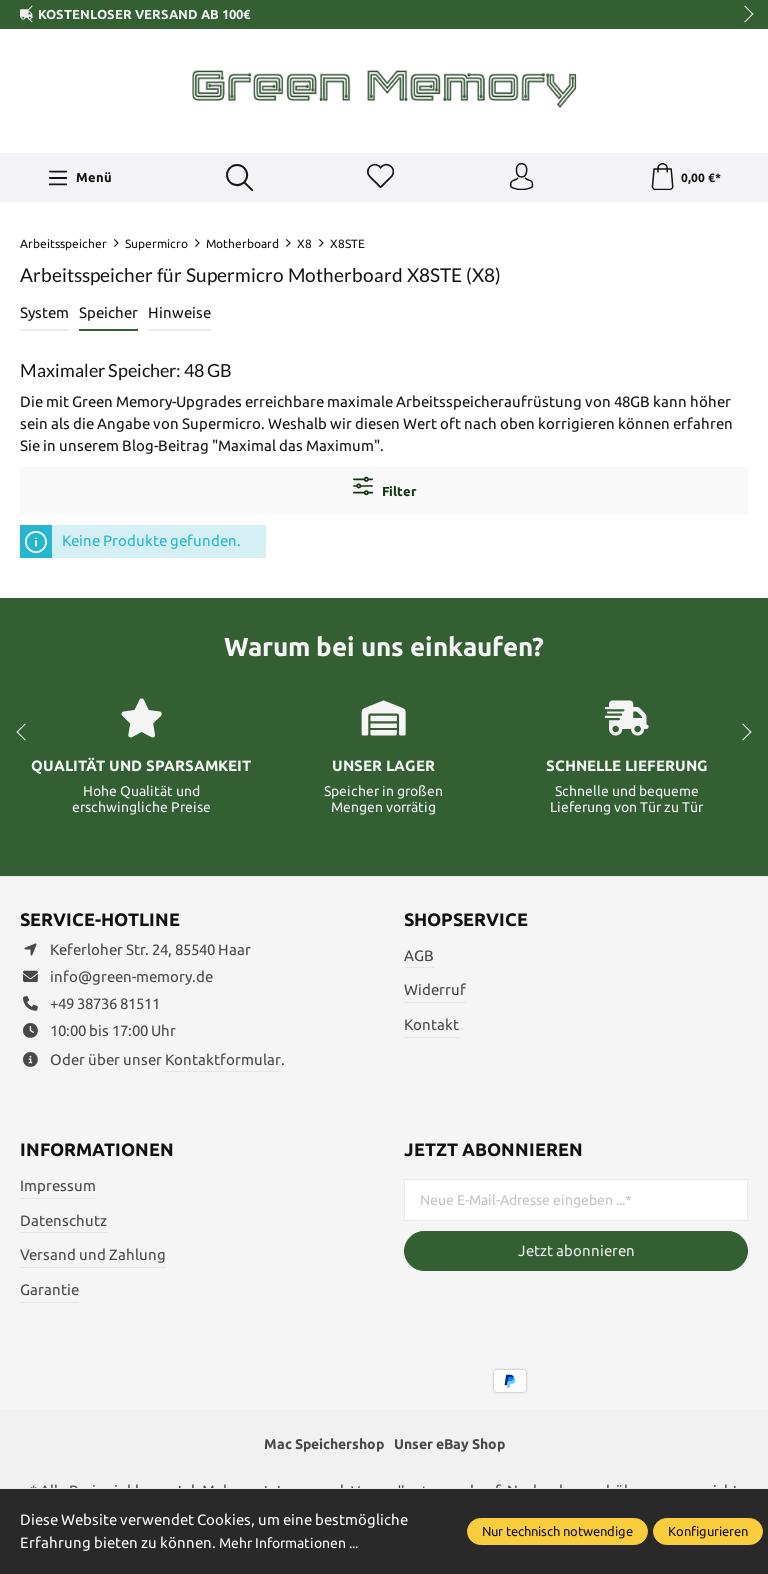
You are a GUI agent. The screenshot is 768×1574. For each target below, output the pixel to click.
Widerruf (435, 992)
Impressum (58, 1188)
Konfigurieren (708, 1531)
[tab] (44, 317)
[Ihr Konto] (521, 179)
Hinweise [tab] (179, 315)
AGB (419, 957)
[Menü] (79, 179)
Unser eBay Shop (454, 1447)
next (743, 15)
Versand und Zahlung (93, 1257)
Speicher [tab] (108, 315)
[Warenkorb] (684, 179)
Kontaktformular (223, 1062)
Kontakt (431, 1027)
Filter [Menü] (384, 490)
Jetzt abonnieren (576, 1253)
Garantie (49, 1292)
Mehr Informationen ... (296, 1542)
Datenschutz (63, 1222)
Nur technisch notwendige (557, 1531)
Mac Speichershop (319, 1447)
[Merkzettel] (379, 179)
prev (30, 15)
